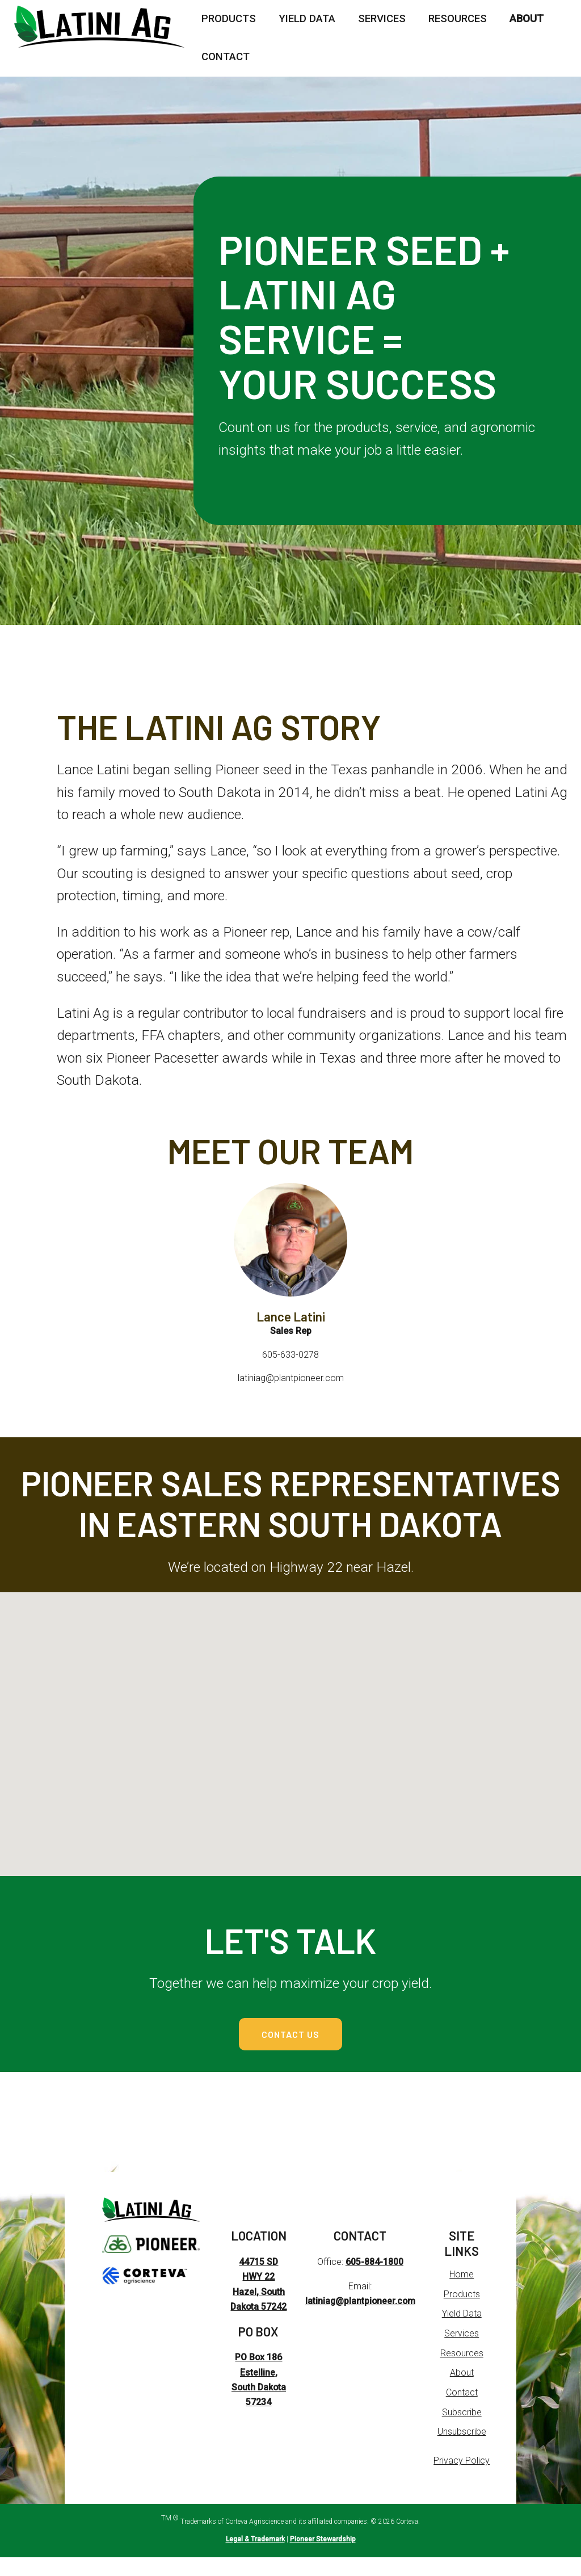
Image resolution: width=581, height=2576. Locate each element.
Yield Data (307, 18)
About (527, 18)
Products (228, 18)
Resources (457, 18)
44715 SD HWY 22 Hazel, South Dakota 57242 (257, 2310)
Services (382, 18)
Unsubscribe (462, 2450)
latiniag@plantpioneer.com (360, 2319)
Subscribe (462, 2431)
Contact (225, 57)
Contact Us (291, 2043)
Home (462, 2293)
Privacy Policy (462, 2479)
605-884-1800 (374, 2280)
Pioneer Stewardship (323, 2558)
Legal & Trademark (255, 2558)
